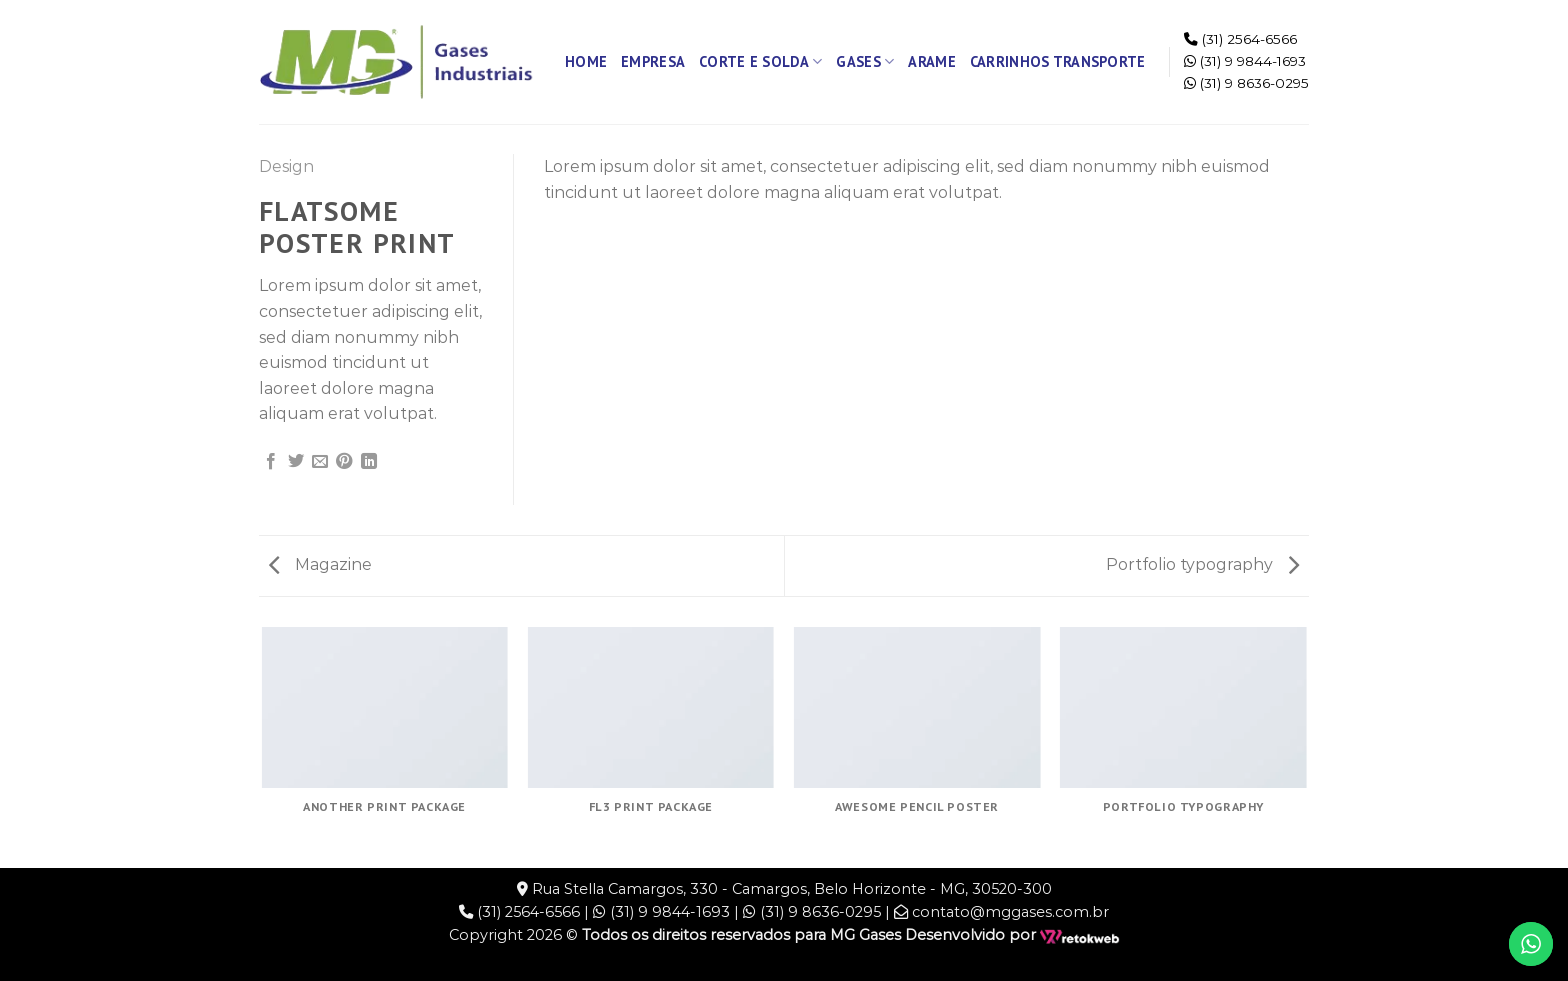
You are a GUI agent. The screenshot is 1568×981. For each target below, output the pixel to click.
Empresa (653, 61)
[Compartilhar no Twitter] (296, 462)
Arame (931, 61)
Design (286, 166)
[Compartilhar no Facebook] (271, 462)
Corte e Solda (760, 62)
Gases (865, 62)
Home (586, 61)
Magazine (320, 564)
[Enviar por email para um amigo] (320, 462)
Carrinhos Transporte (1058, 61)
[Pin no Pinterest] (344, 462)
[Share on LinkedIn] (369, 462)
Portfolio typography (1202, 564)
